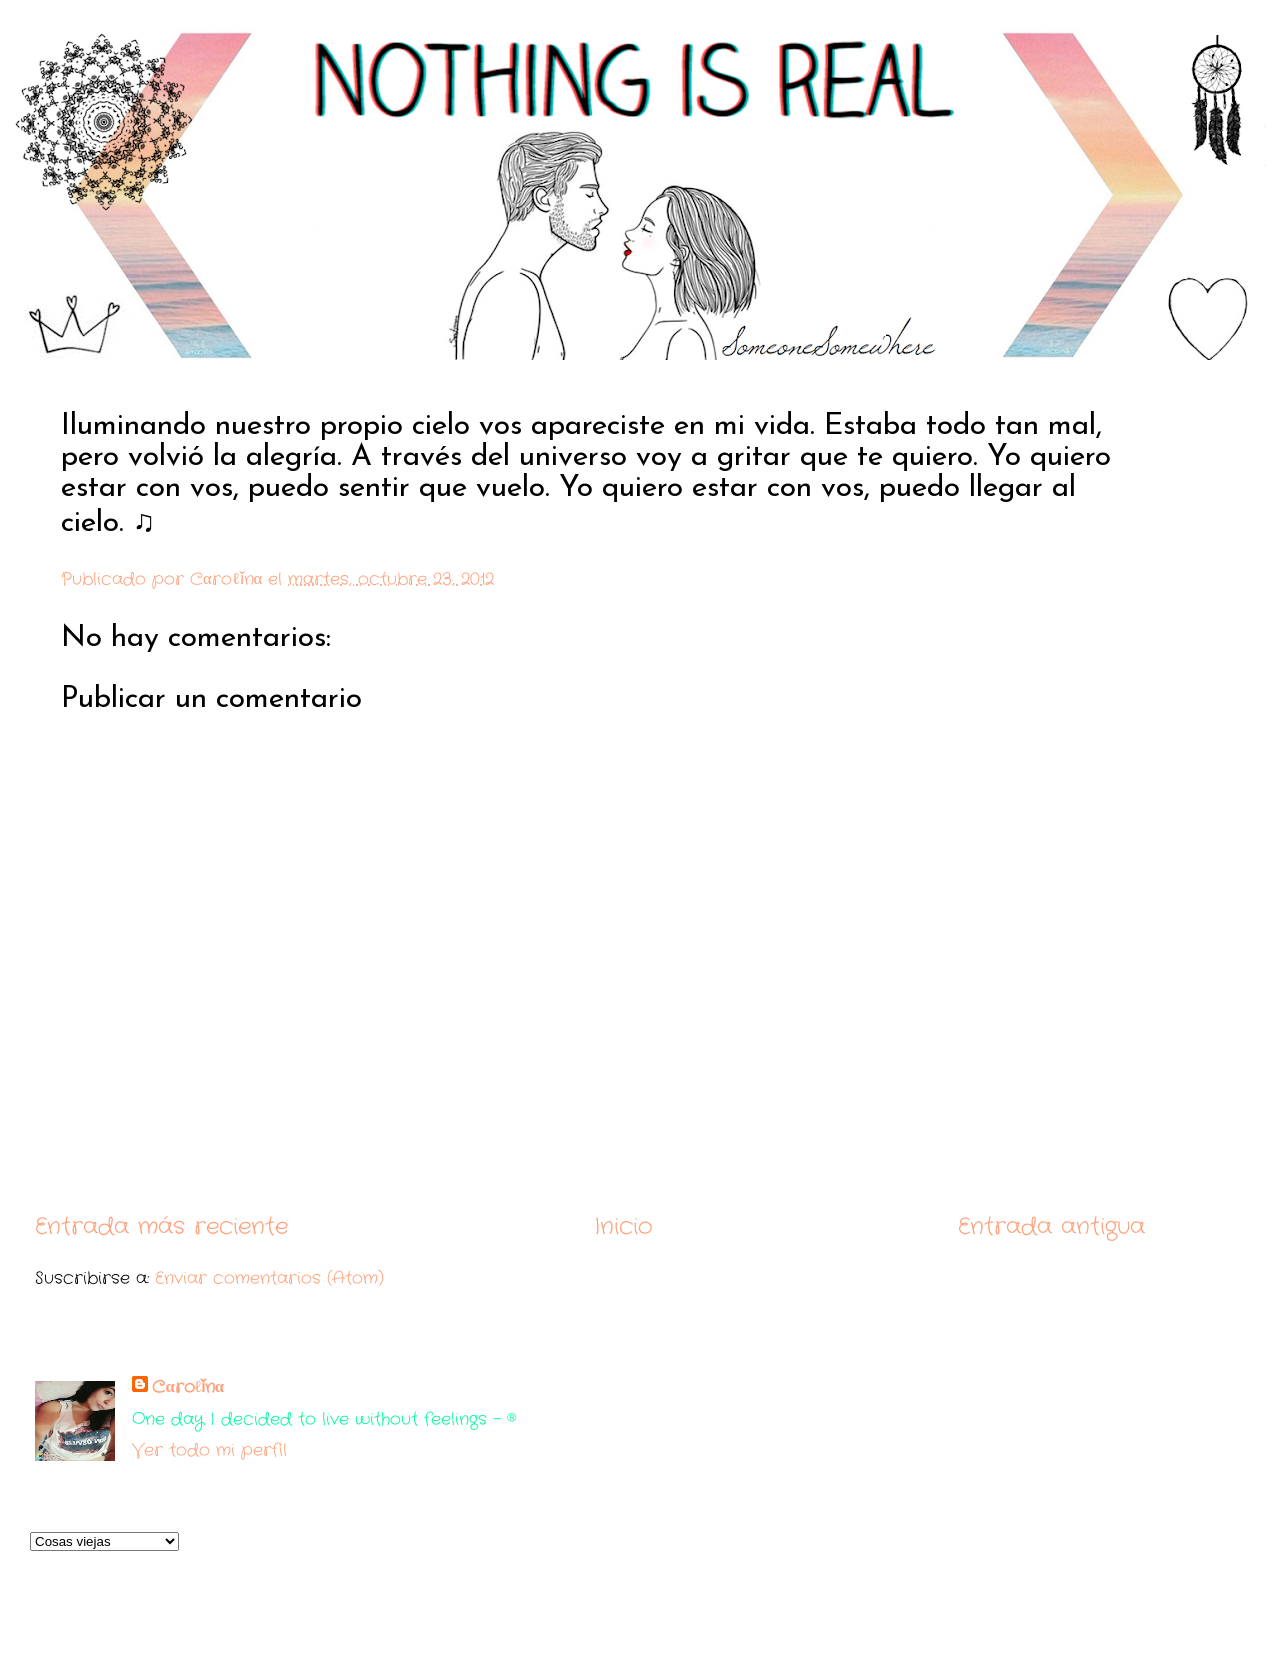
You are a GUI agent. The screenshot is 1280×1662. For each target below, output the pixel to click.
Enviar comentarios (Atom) (269, 1278)
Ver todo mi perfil (209, 1450)
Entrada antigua (1051, 1226)
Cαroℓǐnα (188, 1387)
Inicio (623, 1226)
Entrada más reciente (161, 1226)
